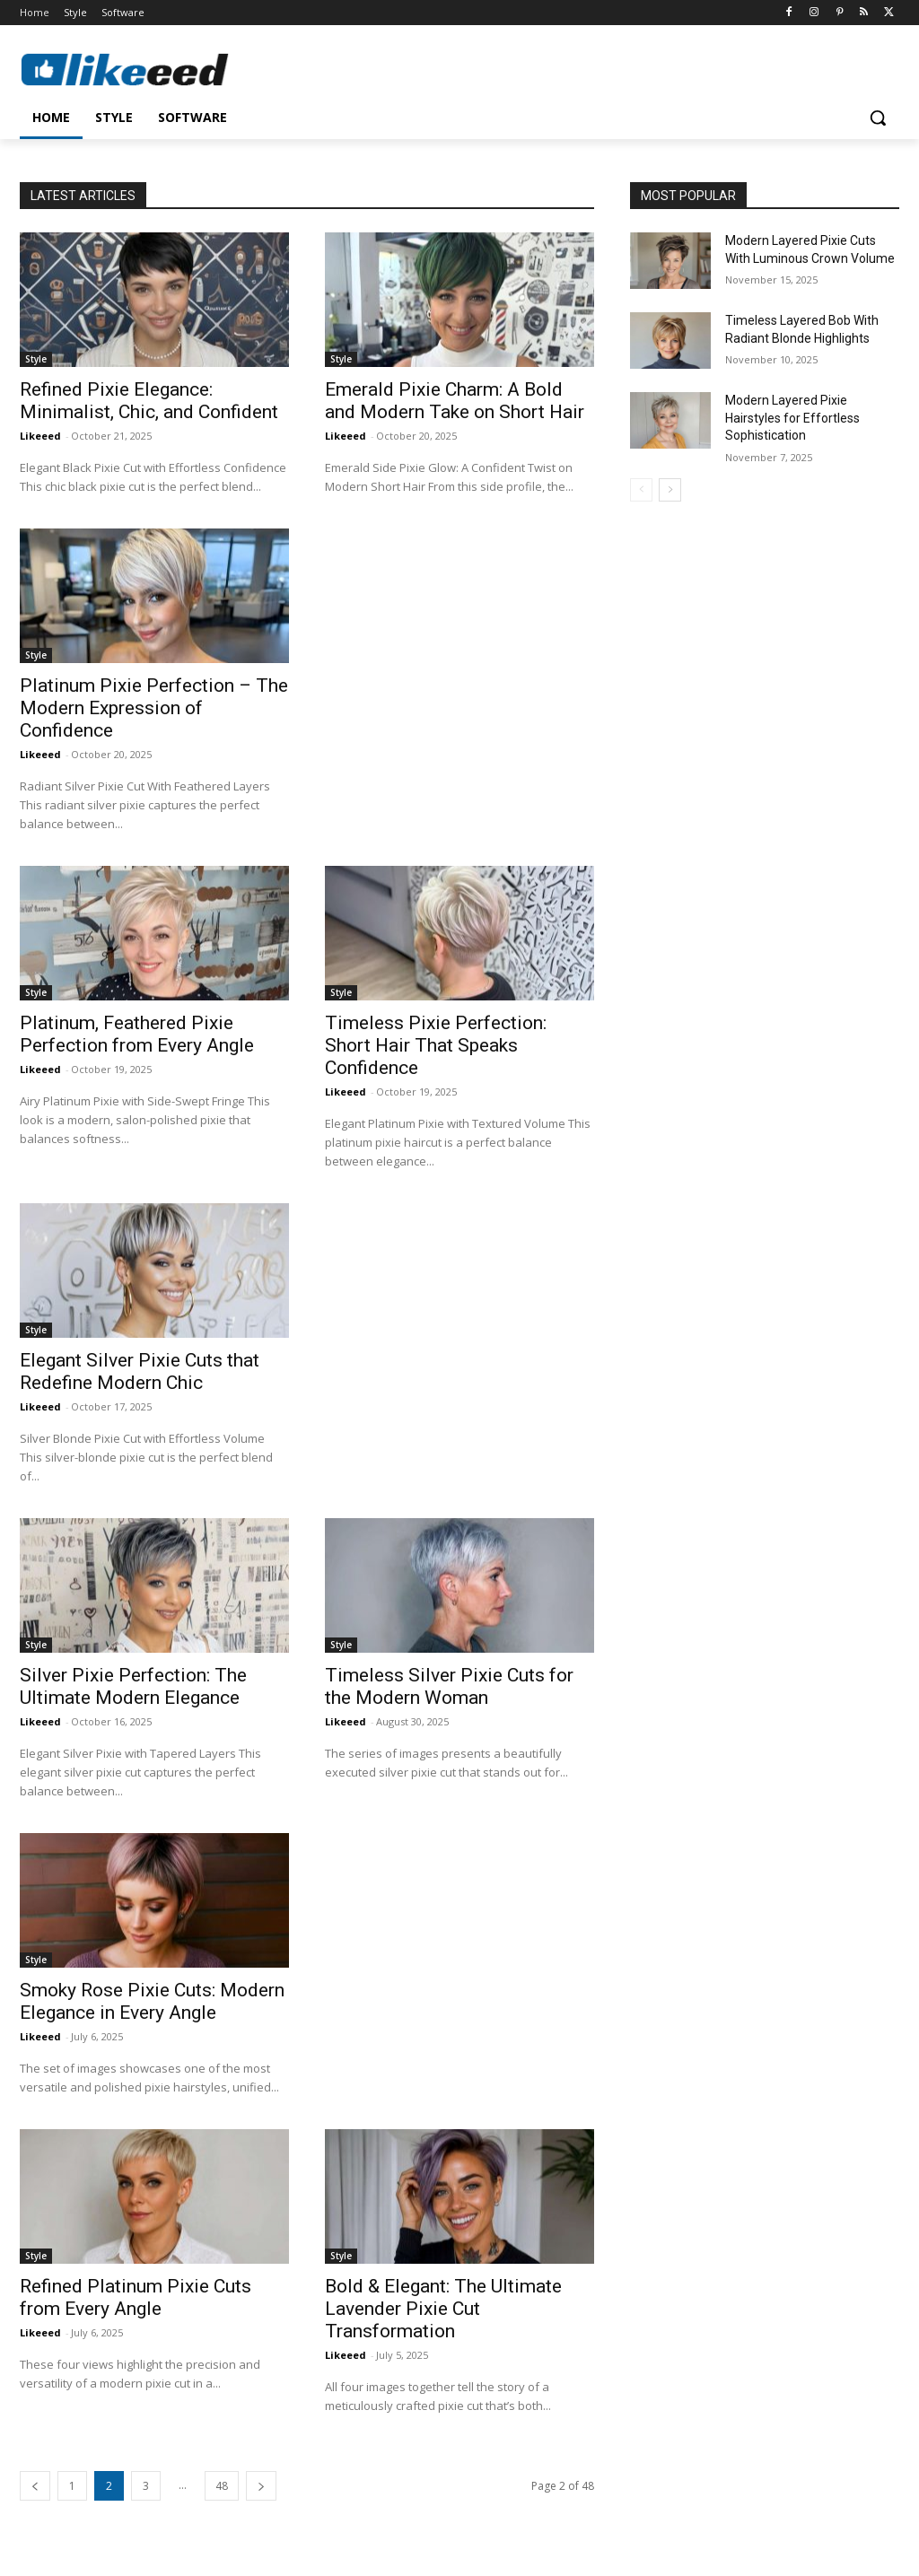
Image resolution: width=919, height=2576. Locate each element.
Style (36, 359)
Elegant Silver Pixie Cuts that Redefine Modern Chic (139, 1371)
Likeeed (40, 435)
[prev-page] (35, 2486)
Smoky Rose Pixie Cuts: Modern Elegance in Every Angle (152, 2001)
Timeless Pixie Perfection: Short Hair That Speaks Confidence (436, 1045)
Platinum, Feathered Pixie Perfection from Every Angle (137, 1034)
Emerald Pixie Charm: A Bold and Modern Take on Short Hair (454, 401)
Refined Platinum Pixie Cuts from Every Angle (135, 2297)
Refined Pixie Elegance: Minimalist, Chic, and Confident (149, 401)
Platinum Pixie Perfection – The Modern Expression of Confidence (154, 708)
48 (221, 2485)
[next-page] (261, 2486)
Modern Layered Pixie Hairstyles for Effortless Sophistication (792, 417)
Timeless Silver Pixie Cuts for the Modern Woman (449, 1686)
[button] (877, 117)
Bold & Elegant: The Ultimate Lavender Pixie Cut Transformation (443, 2308)
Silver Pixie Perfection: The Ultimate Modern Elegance (133, 1686)
